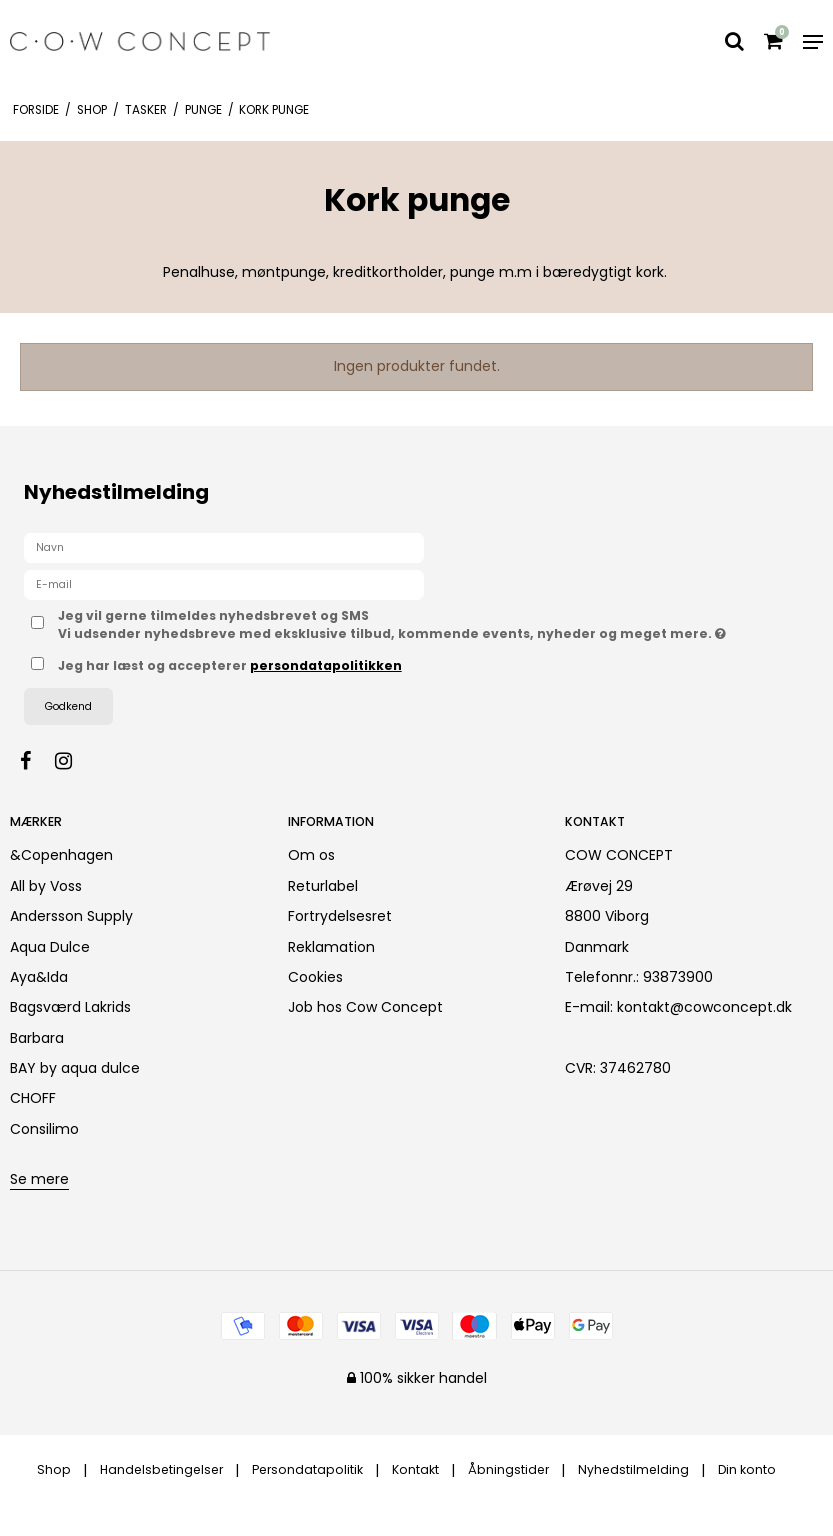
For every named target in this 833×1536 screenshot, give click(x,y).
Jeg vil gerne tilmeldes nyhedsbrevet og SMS (433, 624)
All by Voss (46, 886)
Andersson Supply (71, 916)
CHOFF (33, 1098)
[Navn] (224, 547)
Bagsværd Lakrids (70, 1007)
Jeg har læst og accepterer (230, 665)
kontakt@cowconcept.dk (704, 1007)
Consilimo (44, 1129)
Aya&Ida (39, 977)
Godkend (68, 706)
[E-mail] (224, 584)
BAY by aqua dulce (75, 1068)
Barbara (37, 1038)
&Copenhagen (61, 855)
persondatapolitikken (326, 665)
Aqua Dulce (50, 947)
